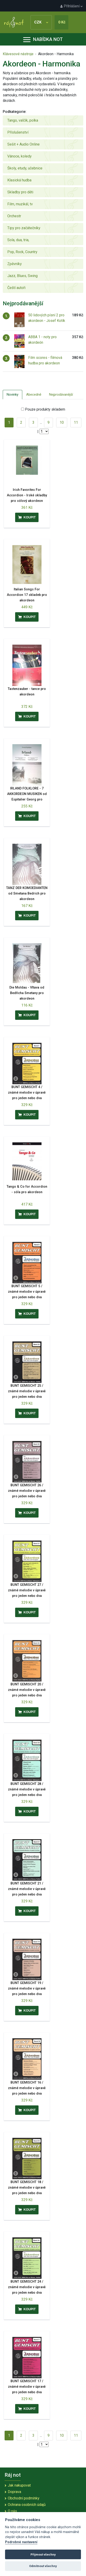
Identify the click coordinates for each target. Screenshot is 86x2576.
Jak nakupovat (19, 2485)
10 (62, 422)
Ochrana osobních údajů (27, 2504)
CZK (41, 22)
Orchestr (14, 216)
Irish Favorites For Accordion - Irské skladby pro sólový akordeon (27, 495)
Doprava (14, 2492)
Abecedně (33, 394)
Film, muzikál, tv (20, 204)
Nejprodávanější (61, 394)
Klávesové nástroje (18, 54)
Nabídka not (43, 39)
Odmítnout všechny (43, 2566)
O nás (12, 2511)
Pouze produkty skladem (45, 409)
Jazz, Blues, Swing (22, 276)
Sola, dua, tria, (18, 240)
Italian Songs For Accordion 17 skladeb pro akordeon (27, 594)
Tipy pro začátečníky (23, 228)
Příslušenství (17, 132)
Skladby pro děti (20, 192)
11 (76, 422)
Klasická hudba (19, 180)
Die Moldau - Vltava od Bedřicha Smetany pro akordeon (26, 993)
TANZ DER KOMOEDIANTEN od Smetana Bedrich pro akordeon (26, 893)
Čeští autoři (16, 288)
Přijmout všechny (43, 2554)
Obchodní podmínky (23, 2498)
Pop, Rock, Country (22, 252)
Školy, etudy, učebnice (24, 168)
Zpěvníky (14, 264)
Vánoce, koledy (19, 156)
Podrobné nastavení (21, 2542)
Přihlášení (71, 6)
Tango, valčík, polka (22, 120)
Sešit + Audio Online (23, 144)
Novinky (12, 394)
